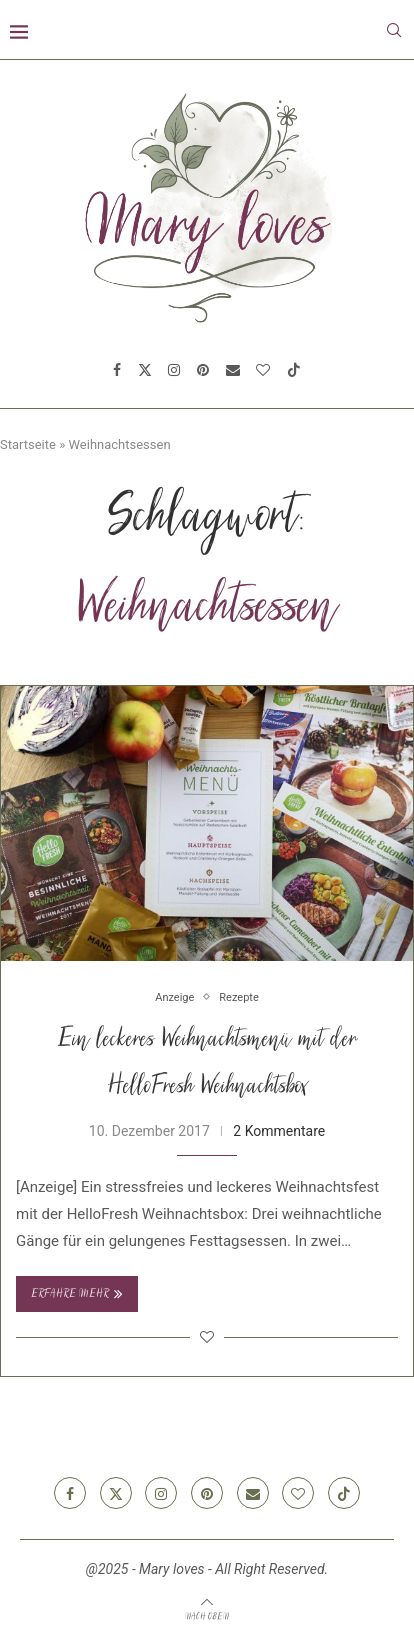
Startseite (28, 444)
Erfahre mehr (77, 1294)
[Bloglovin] (263, 370)
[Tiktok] (294, 370)
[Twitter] (145, 370)
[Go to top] (207, 1616)
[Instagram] (174, 370)
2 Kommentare (279, 1131)
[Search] (394, 30)
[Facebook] (117, 370)
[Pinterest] (203, 370)
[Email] (233, 370)
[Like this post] (207, 1337)
